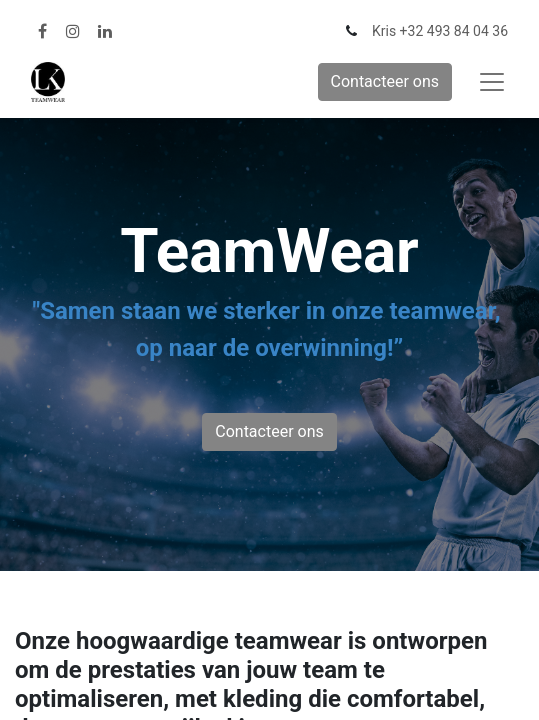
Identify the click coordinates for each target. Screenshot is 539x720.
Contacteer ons (385, 81)
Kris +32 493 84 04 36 (440, 31)
